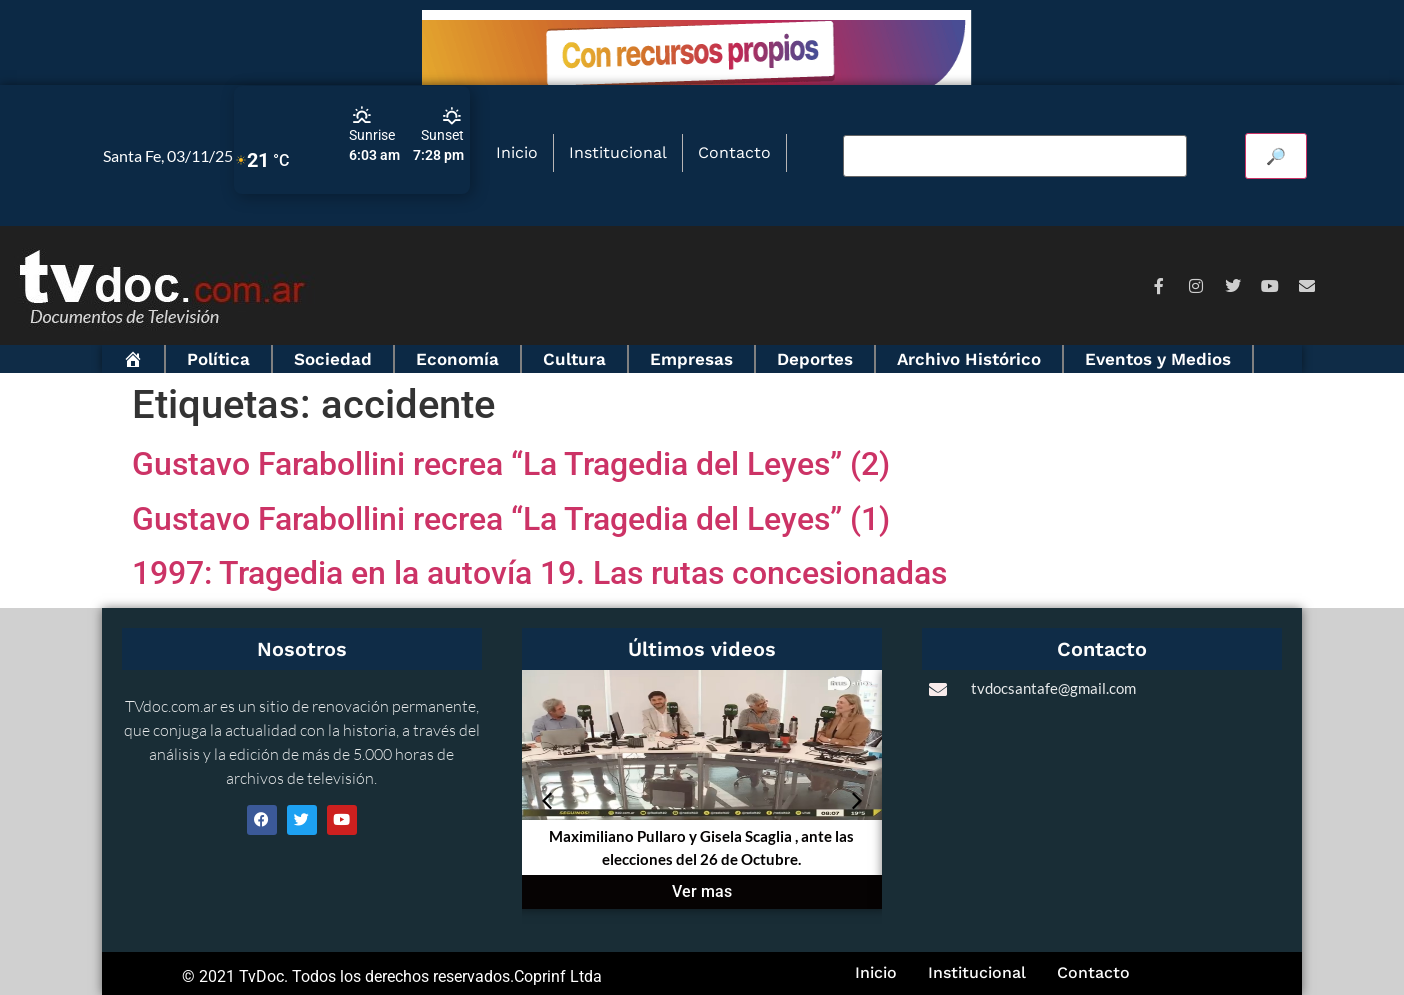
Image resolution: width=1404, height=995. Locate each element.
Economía (457, 359)
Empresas (691, 359)
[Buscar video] (1015, 156)
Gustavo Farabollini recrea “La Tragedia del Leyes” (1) (511, 519)
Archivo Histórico (969, 359)
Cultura (574, 359)
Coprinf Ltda (558, 976)
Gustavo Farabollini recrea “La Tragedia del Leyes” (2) (511, 464)
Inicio (517, 152)
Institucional (618, 152)
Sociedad (333, 359)
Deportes (815, 359)
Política (218, 359)
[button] (547, 801)
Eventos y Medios (1158, 359)
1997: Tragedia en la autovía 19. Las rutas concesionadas (539, 573)
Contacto (734, 152)
